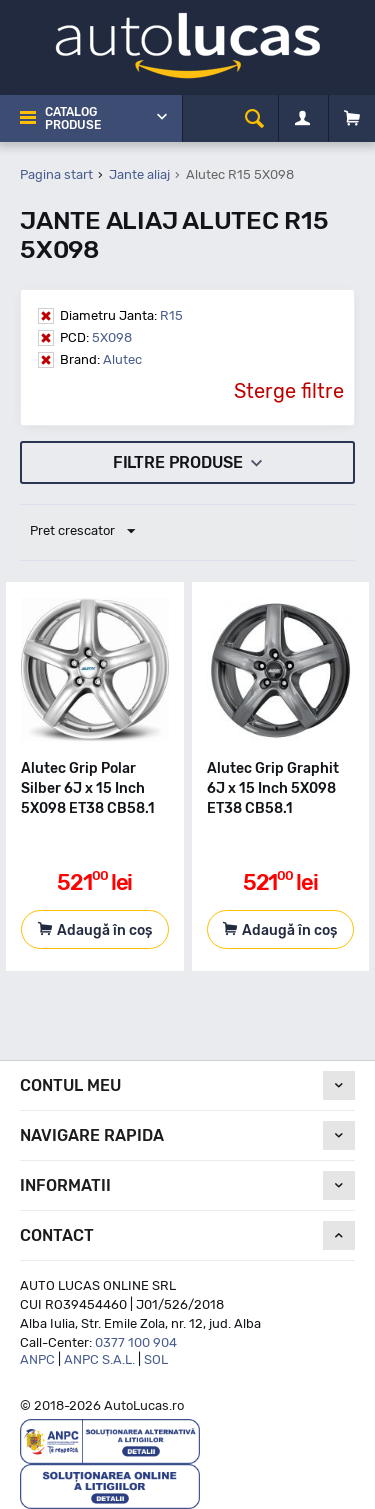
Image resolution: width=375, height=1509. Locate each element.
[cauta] (254, 118)
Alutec (101, 359)
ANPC (37, 1359)
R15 (121, 315)
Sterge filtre (289, 391)
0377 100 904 (136, 1342)
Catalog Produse (73, 118)
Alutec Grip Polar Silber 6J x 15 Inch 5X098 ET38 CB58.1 (88, 788)
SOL (156, 1359)
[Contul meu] (302, 119)
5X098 (96, 337)
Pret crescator (82, 532)
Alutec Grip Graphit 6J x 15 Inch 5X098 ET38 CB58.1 (273, 788)
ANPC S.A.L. (99, 1359)
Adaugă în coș (104, 930)
